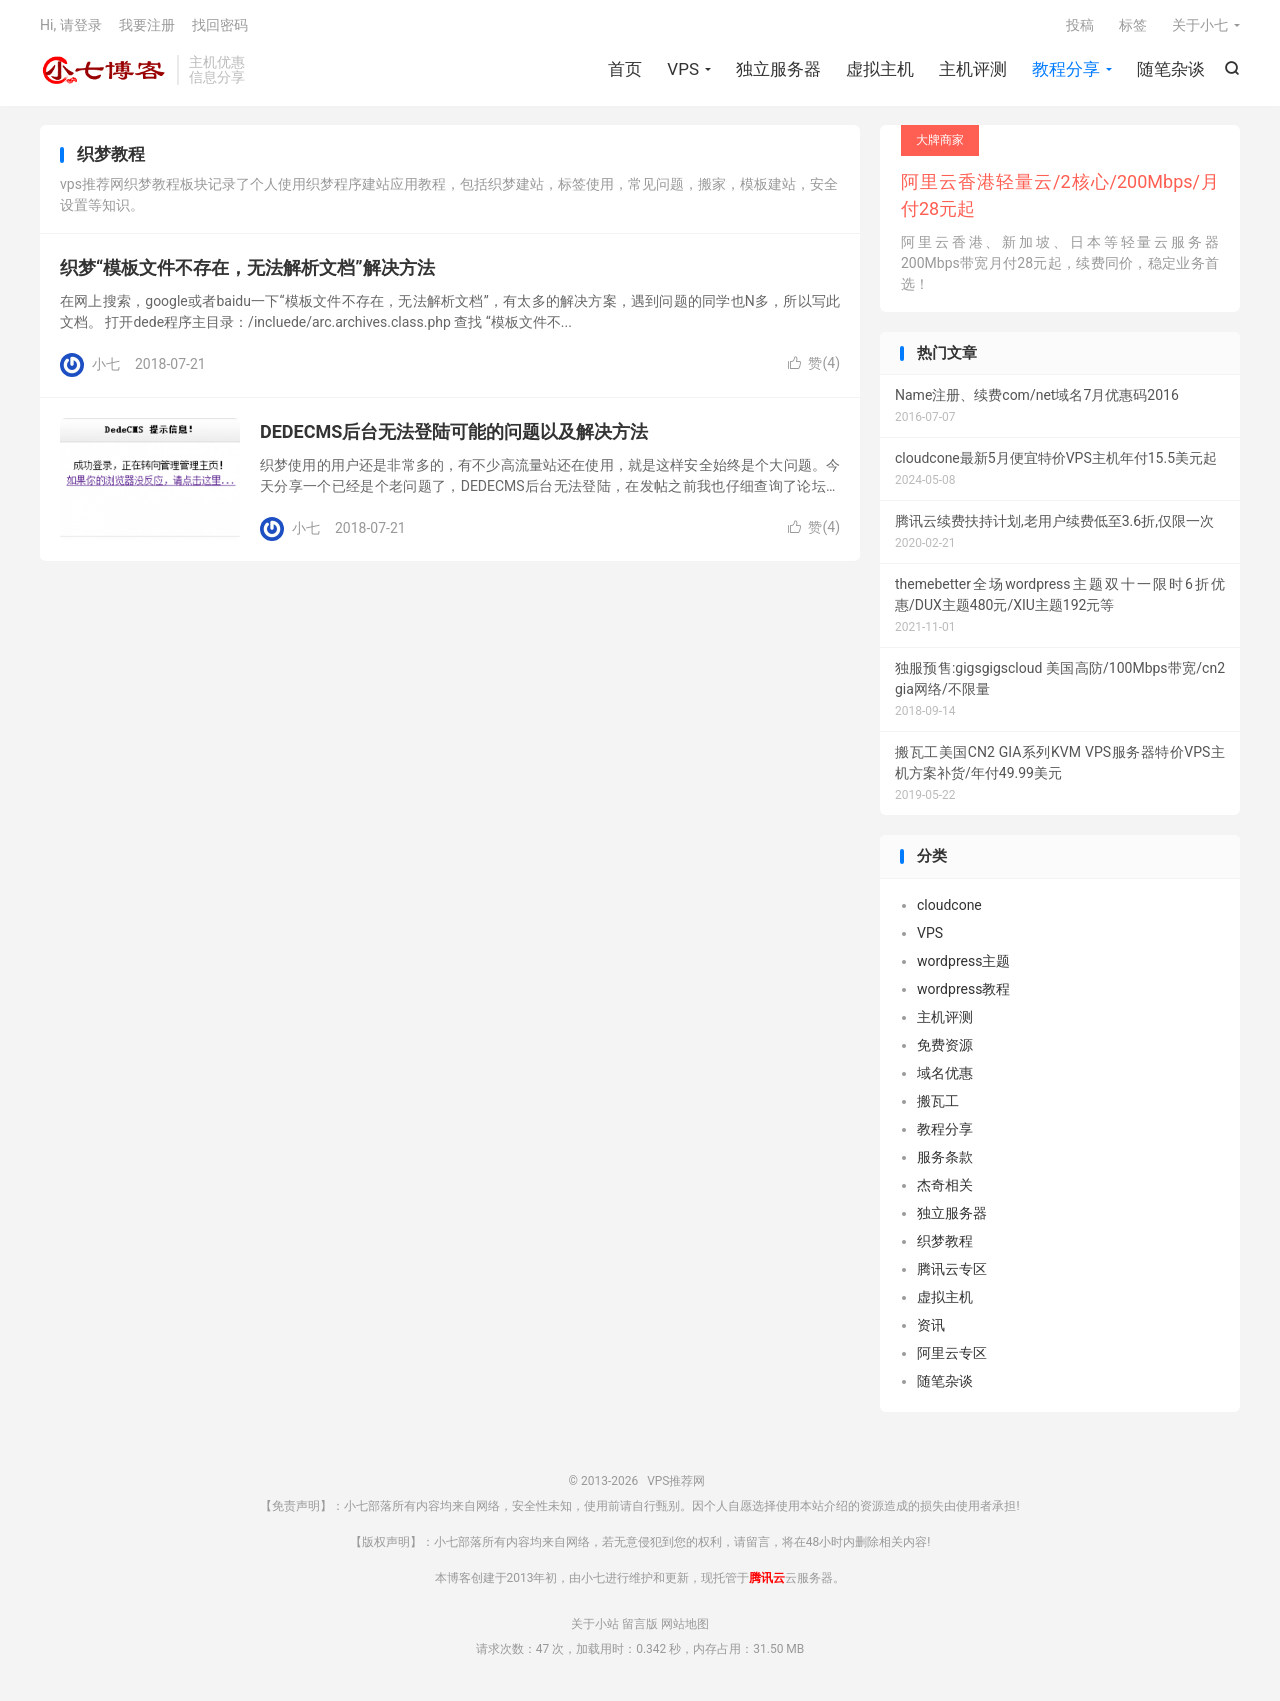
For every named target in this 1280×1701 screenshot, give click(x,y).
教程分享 (1066, 70)
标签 (1133, 26)
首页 (625, 70)
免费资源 (945, 1047)
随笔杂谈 (1171, 70)
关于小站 (595, 1626)
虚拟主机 (880, 70)
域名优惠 (945, 1075)
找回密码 (220, 26)
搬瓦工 (938, 1103)
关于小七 (1200, 26)
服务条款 (945, 1159)
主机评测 (973, 70)
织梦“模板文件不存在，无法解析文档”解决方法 (247, 270)
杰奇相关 (945, 1187)
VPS (683, 70)
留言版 (640, 1626)
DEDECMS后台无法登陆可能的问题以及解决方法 (454, 434)
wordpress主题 (963, 963)
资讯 (931, 1327)
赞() (814, 366)
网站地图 (685, 1626)
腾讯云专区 (952, 1271)
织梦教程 (945, 1243)
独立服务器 (778, 70)
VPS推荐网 (103, 71)
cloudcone (949, 907)
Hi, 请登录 (71, 26)
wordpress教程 (963, 991)
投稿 (1080, 26)
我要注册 (147, 26)
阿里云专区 (952, 1355)
